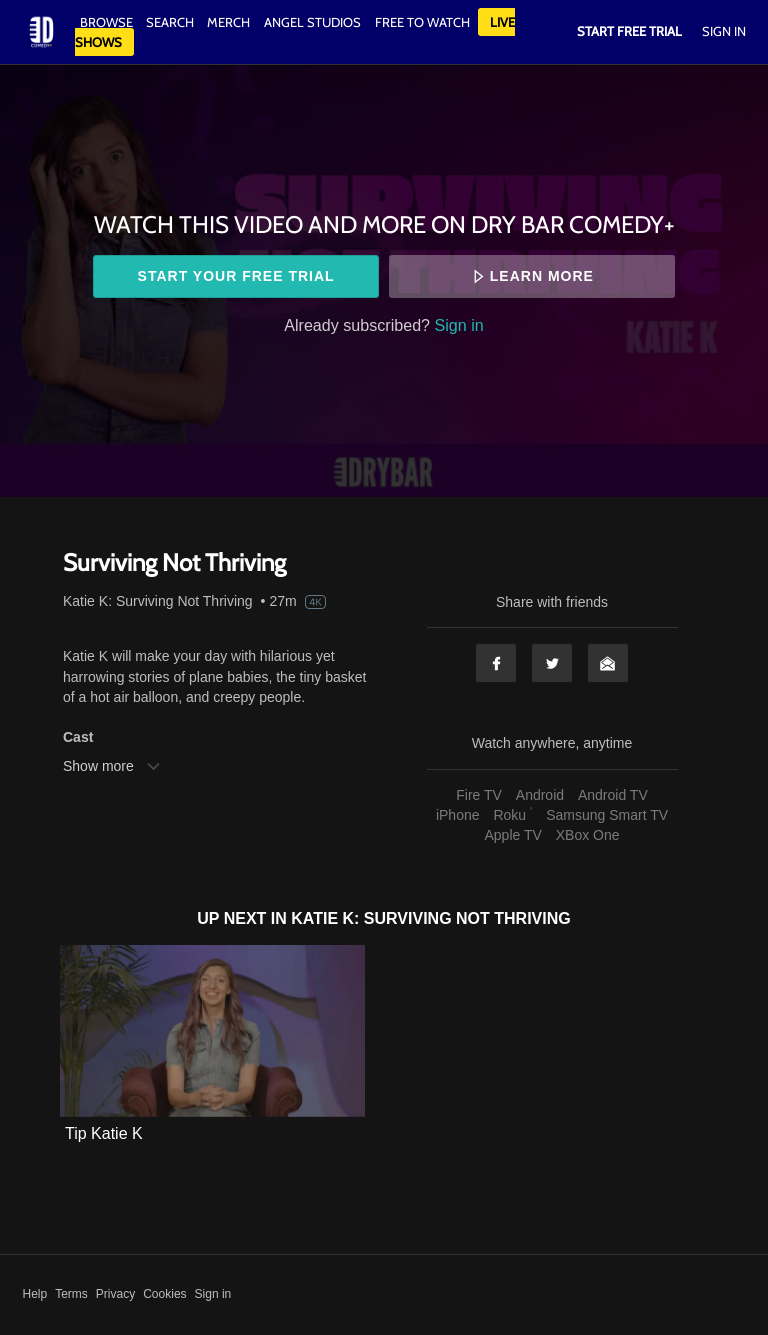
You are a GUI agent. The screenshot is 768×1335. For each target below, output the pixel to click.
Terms (71, 1294)
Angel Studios (312, 22)
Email (608, 663)
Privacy (115, 1294)
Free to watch (422, 22)
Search (171, 22)
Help (35, 1294)
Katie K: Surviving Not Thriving (158, 601)
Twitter (552, 663)
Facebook (496, 663)
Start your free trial (236, 276)
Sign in (459, 325)
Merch (228, 22)
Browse (108, 22)
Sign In (724, 31)
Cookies (164, 1294)
